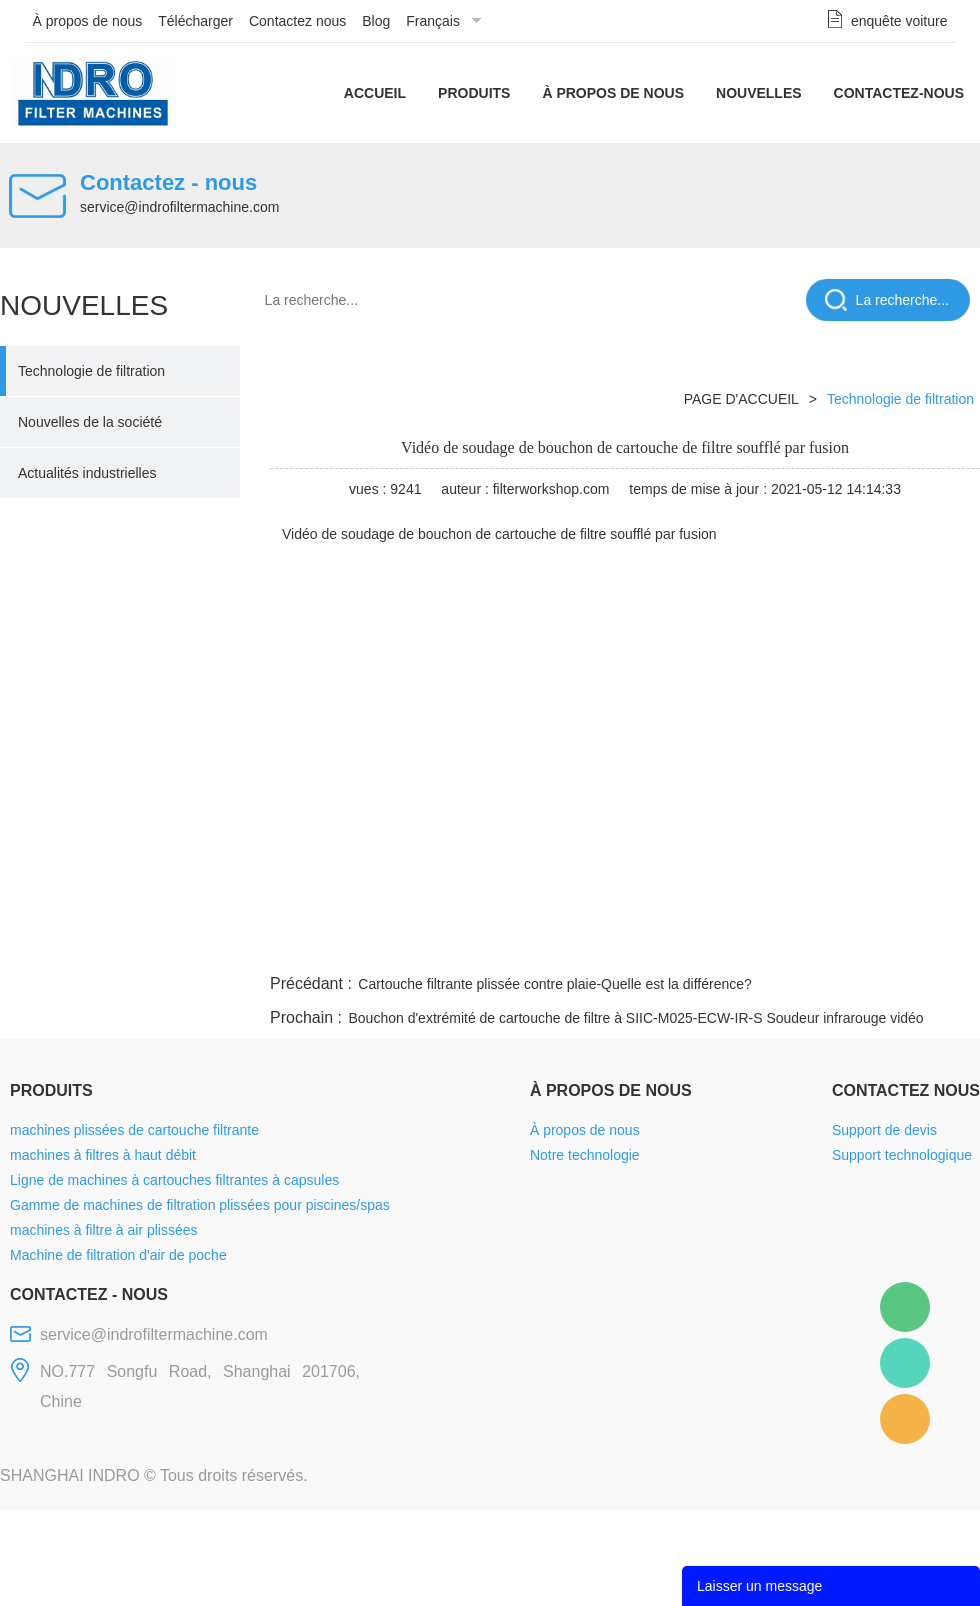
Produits (474, 93)
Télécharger (195, 21)
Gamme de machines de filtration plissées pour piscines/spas (200, 1205)
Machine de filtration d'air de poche (118, 1255)
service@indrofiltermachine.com (179, 207)
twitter (729, 946)
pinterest (837, 946)
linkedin (945, 946)
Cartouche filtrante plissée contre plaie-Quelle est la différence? (555, 984)
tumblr (891, 946)
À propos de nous (88, 21)
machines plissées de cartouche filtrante (134, 1130)
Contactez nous (297, 21)
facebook (622, 946)
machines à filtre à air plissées (104, 1230)
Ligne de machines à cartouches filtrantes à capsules (174, 1180)
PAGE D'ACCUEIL (741, 399)
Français (433, 21)
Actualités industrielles (87, 473)
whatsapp (783, 946)
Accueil (375, 93)
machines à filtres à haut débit (103, 1155)
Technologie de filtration (91, 371)
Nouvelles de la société (90, 422)
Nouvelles (759, 93)
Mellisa (905, 1363)
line (676, 946)
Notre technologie (585, 1155)
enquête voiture (899, 21)
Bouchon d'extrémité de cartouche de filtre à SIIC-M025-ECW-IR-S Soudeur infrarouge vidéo (635, 1018)
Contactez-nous (899, 93)
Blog (376, 21)
